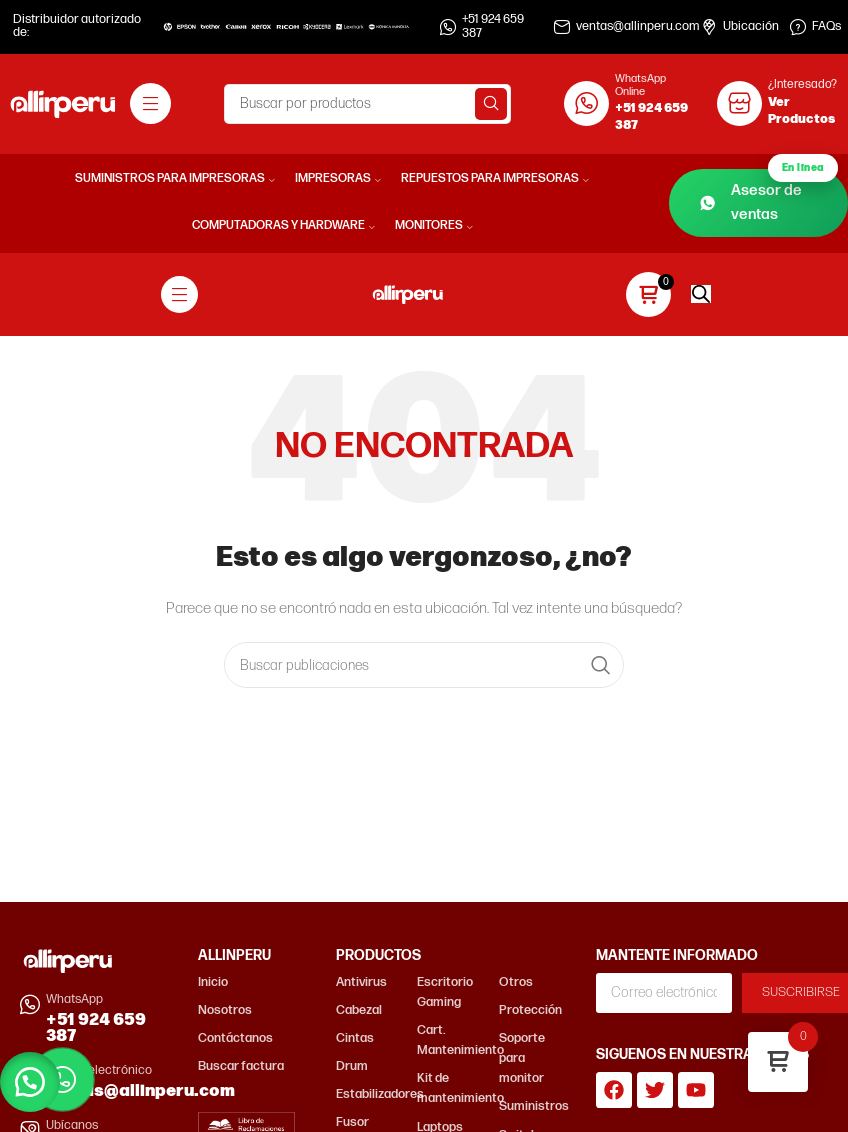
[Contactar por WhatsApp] (62, 1079)
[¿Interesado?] (739, 103)
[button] (30, 1082)
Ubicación (751, 26)
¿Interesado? (802, 84)
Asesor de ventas (768, 196)
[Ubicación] (709, 27)
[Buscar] (368, 104)
